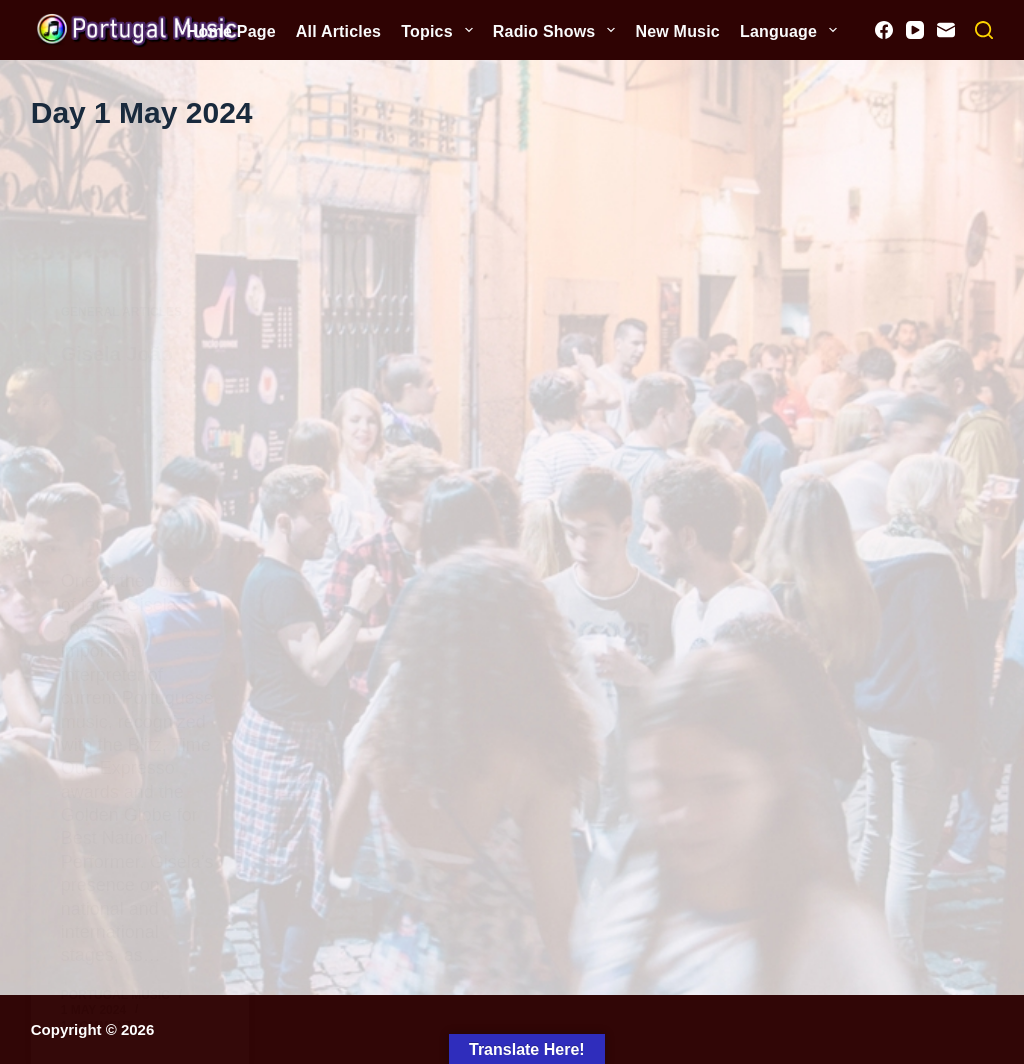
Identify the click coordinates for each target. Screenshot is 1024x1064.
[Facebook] (884, 30)
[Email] (946, 30)
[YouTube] (915, 30)
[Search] (984, 30)
